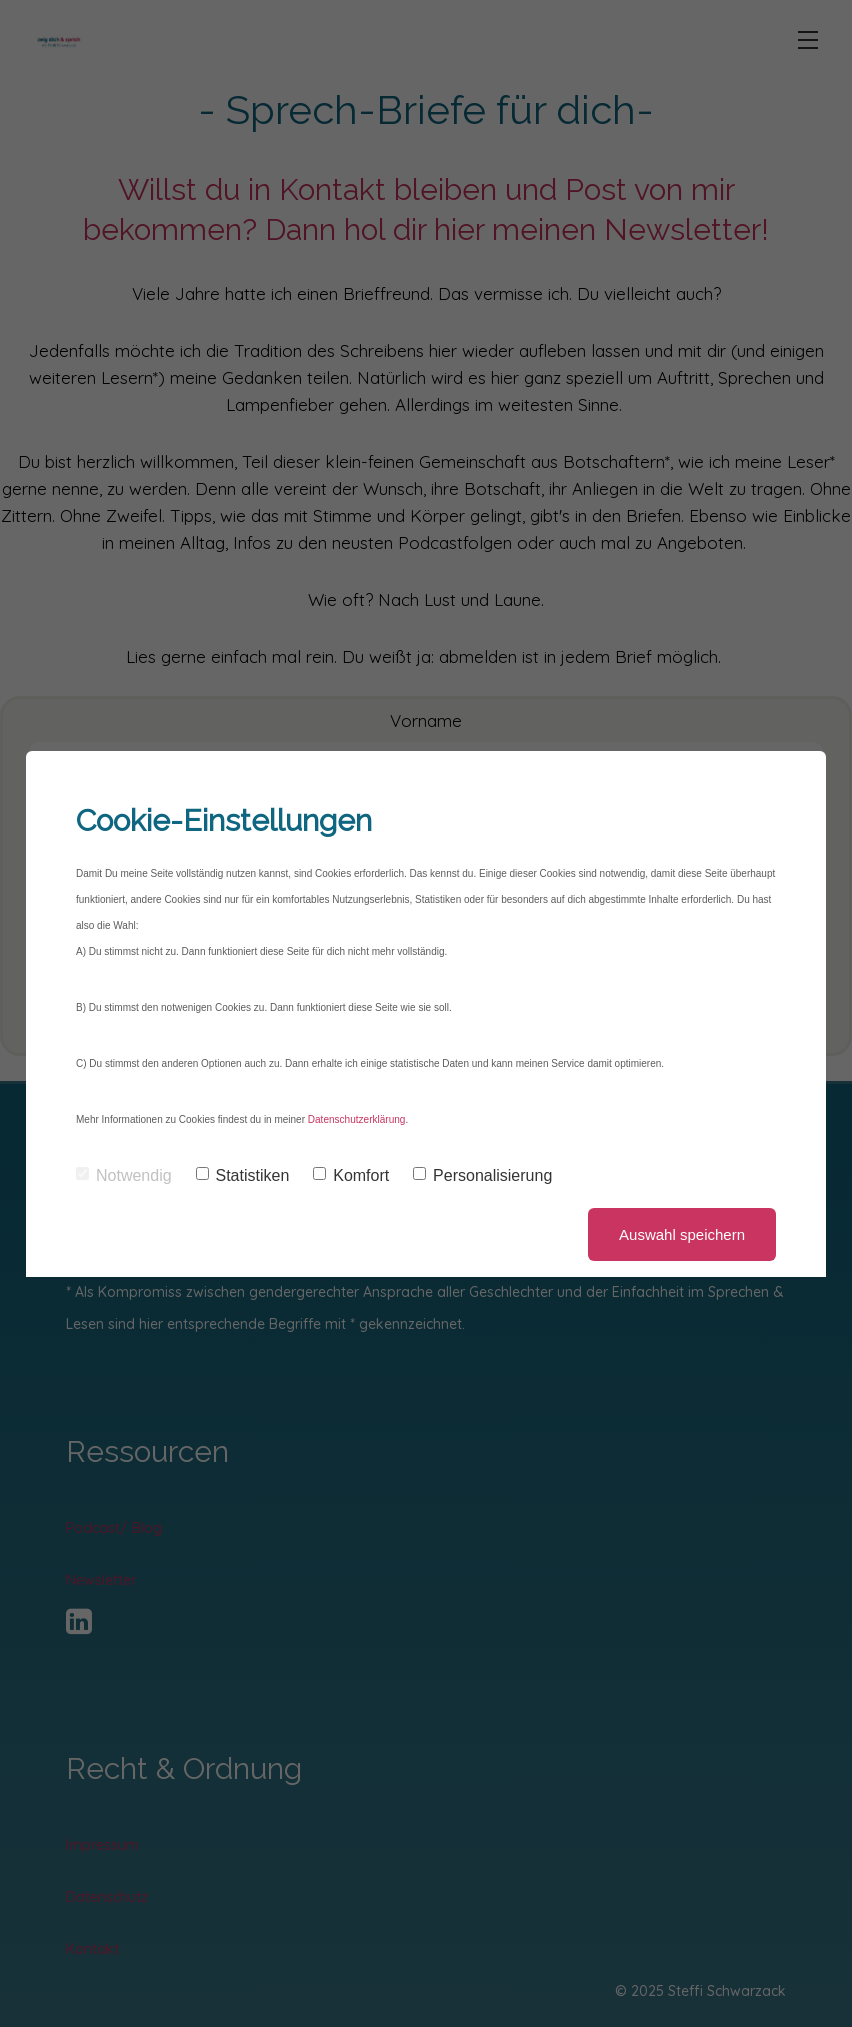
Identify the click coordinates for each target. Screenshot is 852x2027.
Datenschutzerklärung (356, 1119)
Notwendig (124, 1175)
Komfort (351, 1175)
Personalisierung (482, 1175)
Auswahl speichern (682, 1234)
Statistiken (243, 1175)
